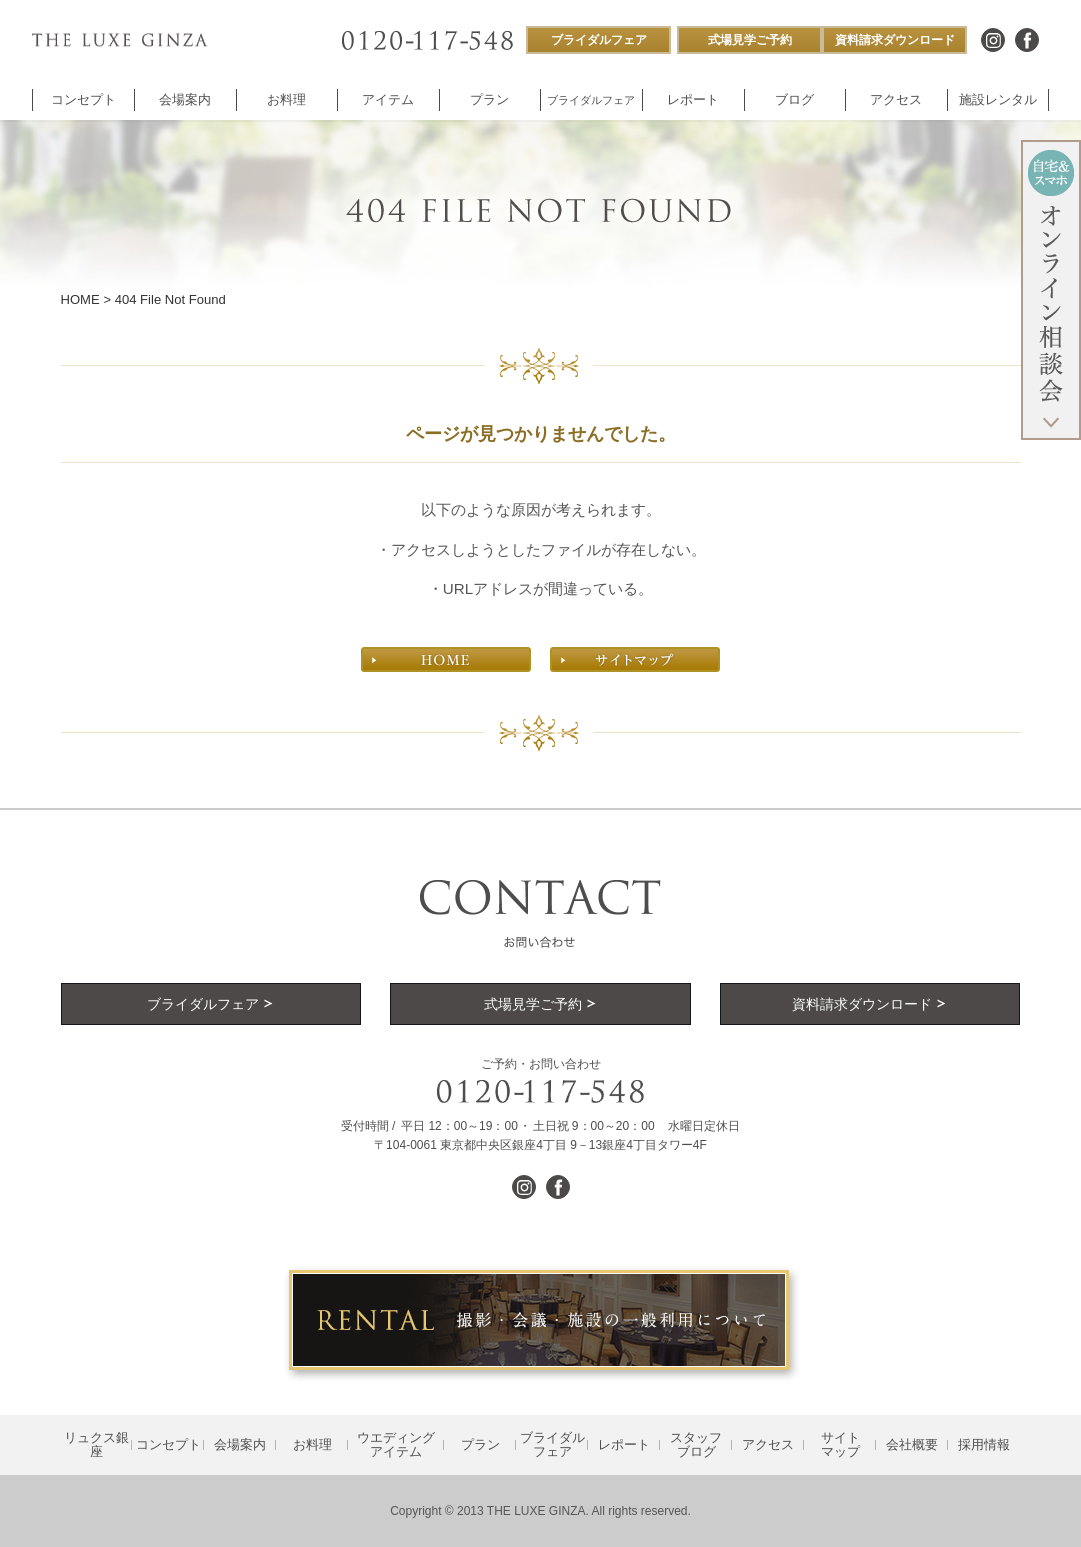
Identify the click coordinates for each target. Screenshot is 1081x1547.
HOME (80, 299)
